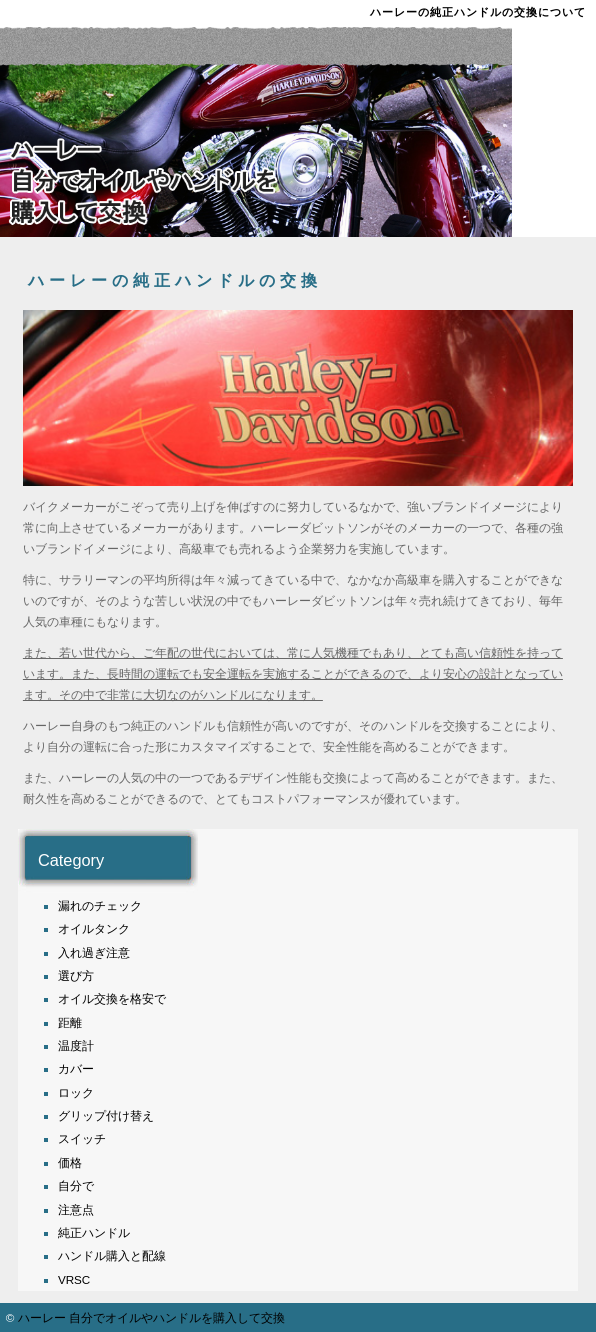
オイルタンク (94, 928)
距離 (70, 1022)
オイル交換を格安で (112, 998)
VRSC (74, 1279)
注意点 (76, 1209)
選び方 (76, 975)
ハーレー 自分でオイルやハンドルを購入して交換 (151, 1317)
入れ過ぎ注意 (94, 952)
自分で (76, 1185)
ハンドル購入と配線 (112, 1255)
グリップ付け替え (106, 1115)
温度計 (76, 1045)
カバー (76, 1068)
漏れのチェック (100, 905)
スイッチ (82, 1138)
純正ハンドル (94, 1232)
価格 (70, 1162)
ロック (76, 1092)
